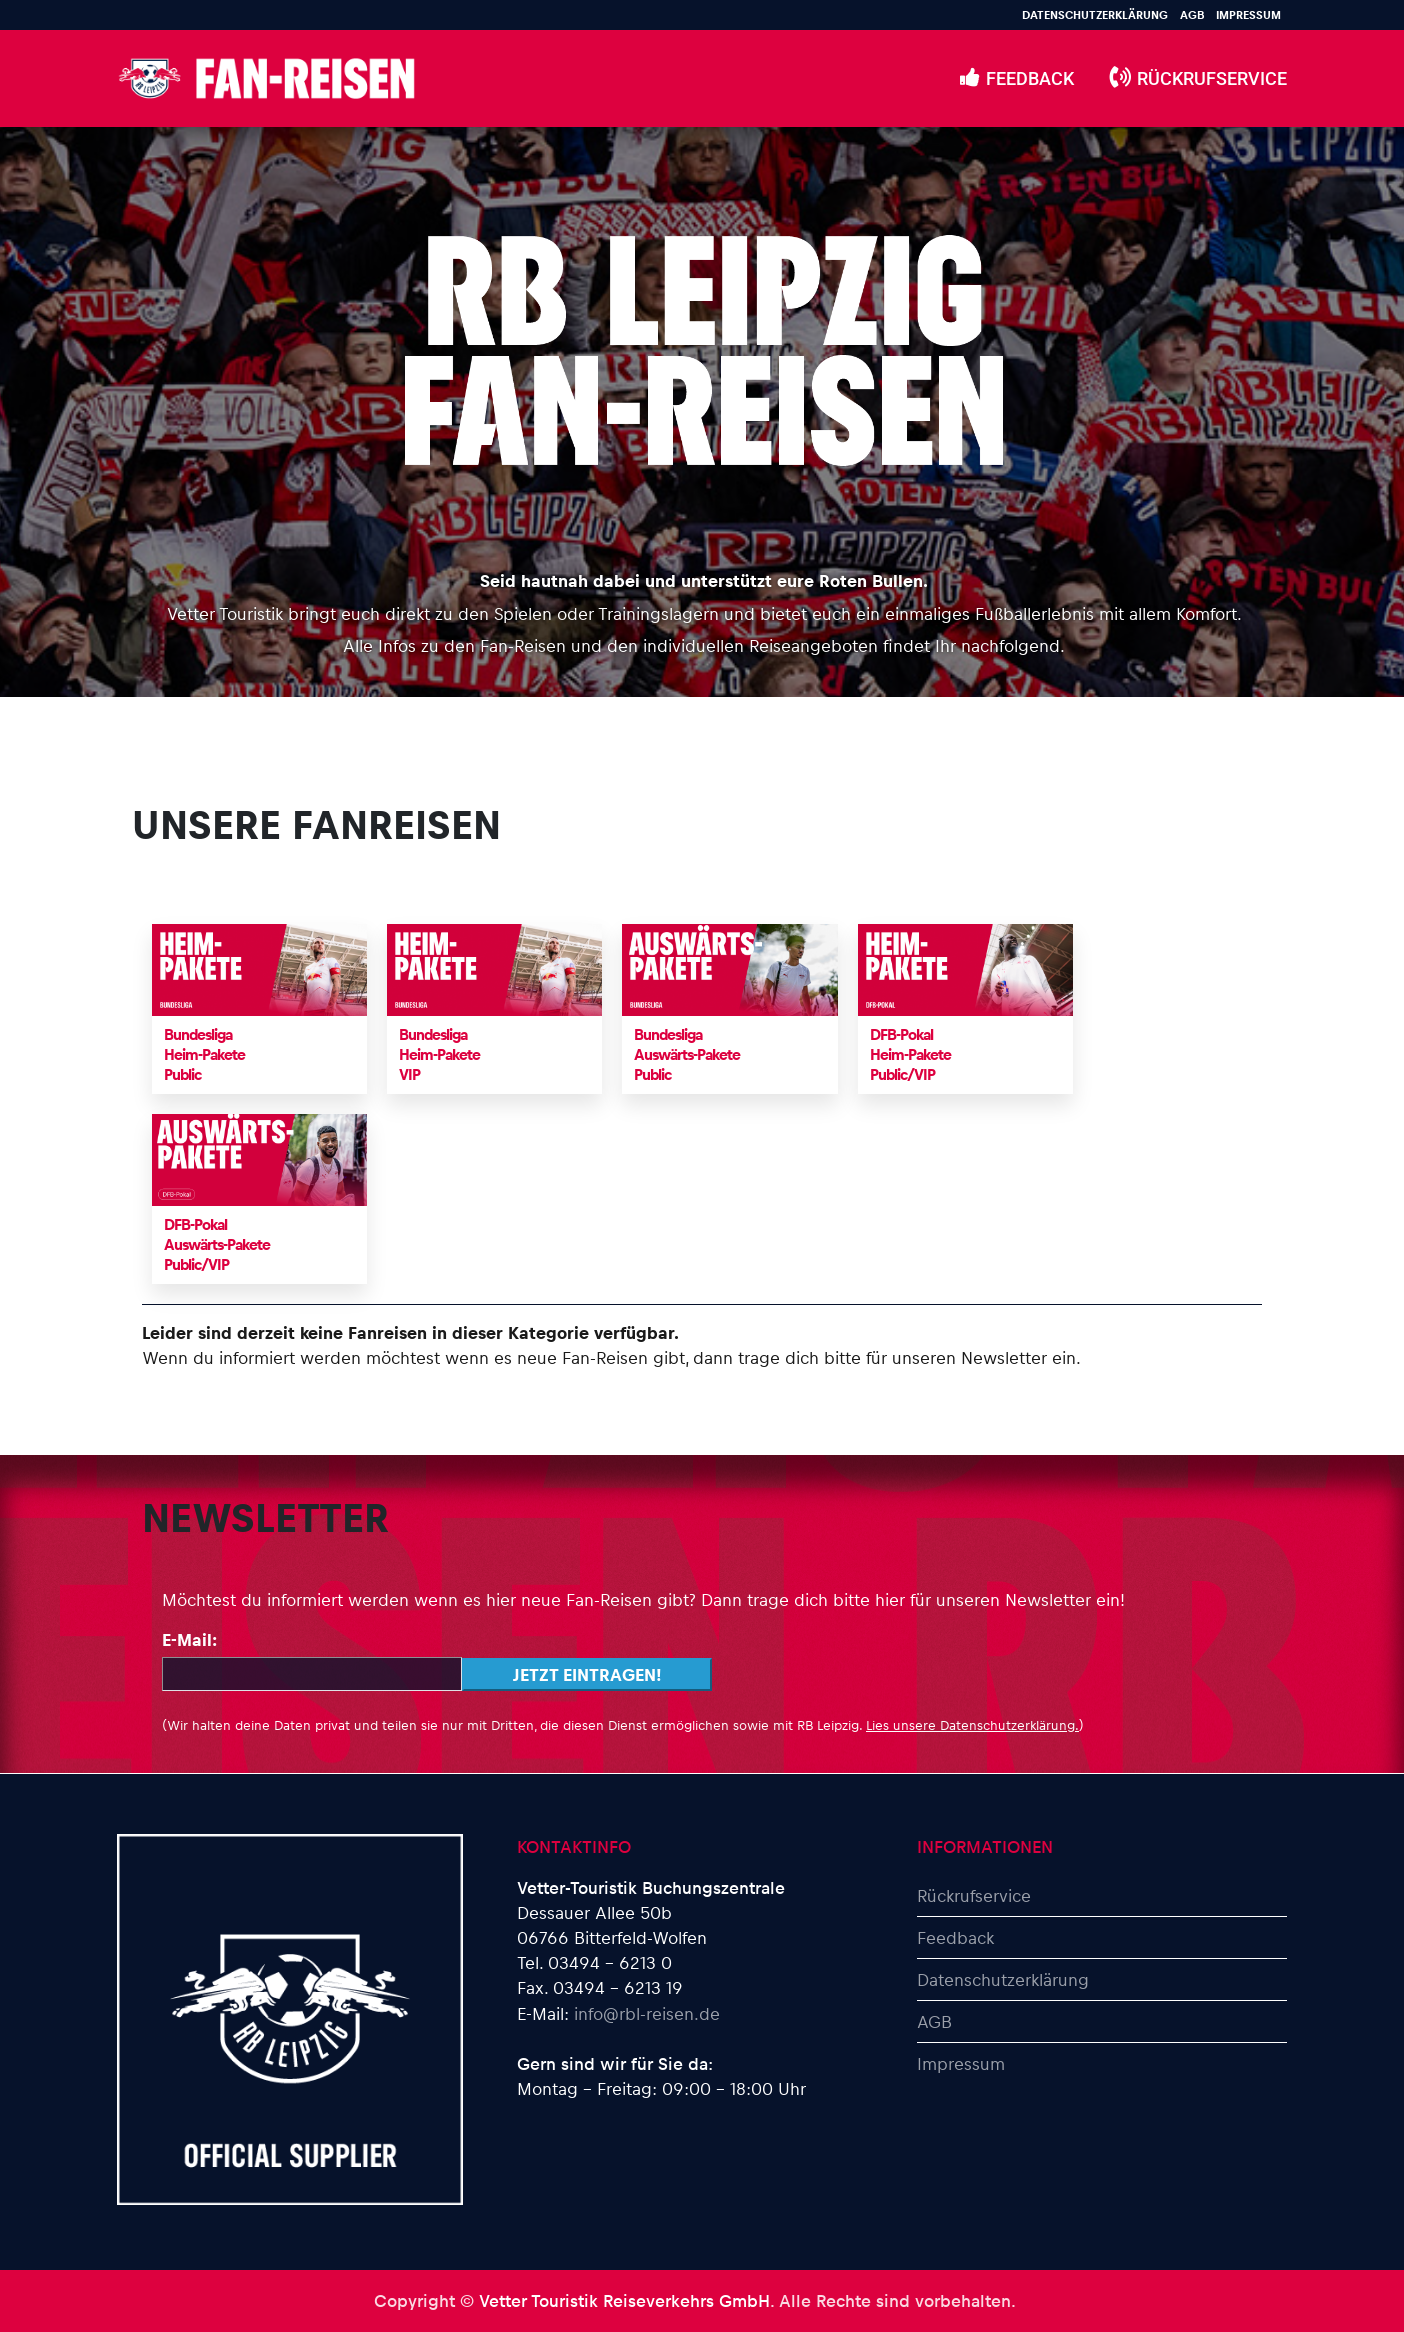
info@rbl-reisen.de (647, 2013)
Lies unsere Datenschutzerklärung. (972, 1724)
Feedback (955, 1937)
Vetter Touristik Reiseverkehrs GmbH (624, 2300)
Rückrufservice (974, 1895)
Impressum (1248, 14)
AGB (1192, 14)
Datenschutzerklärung (1095, 14)
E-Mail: (189, 1639)
